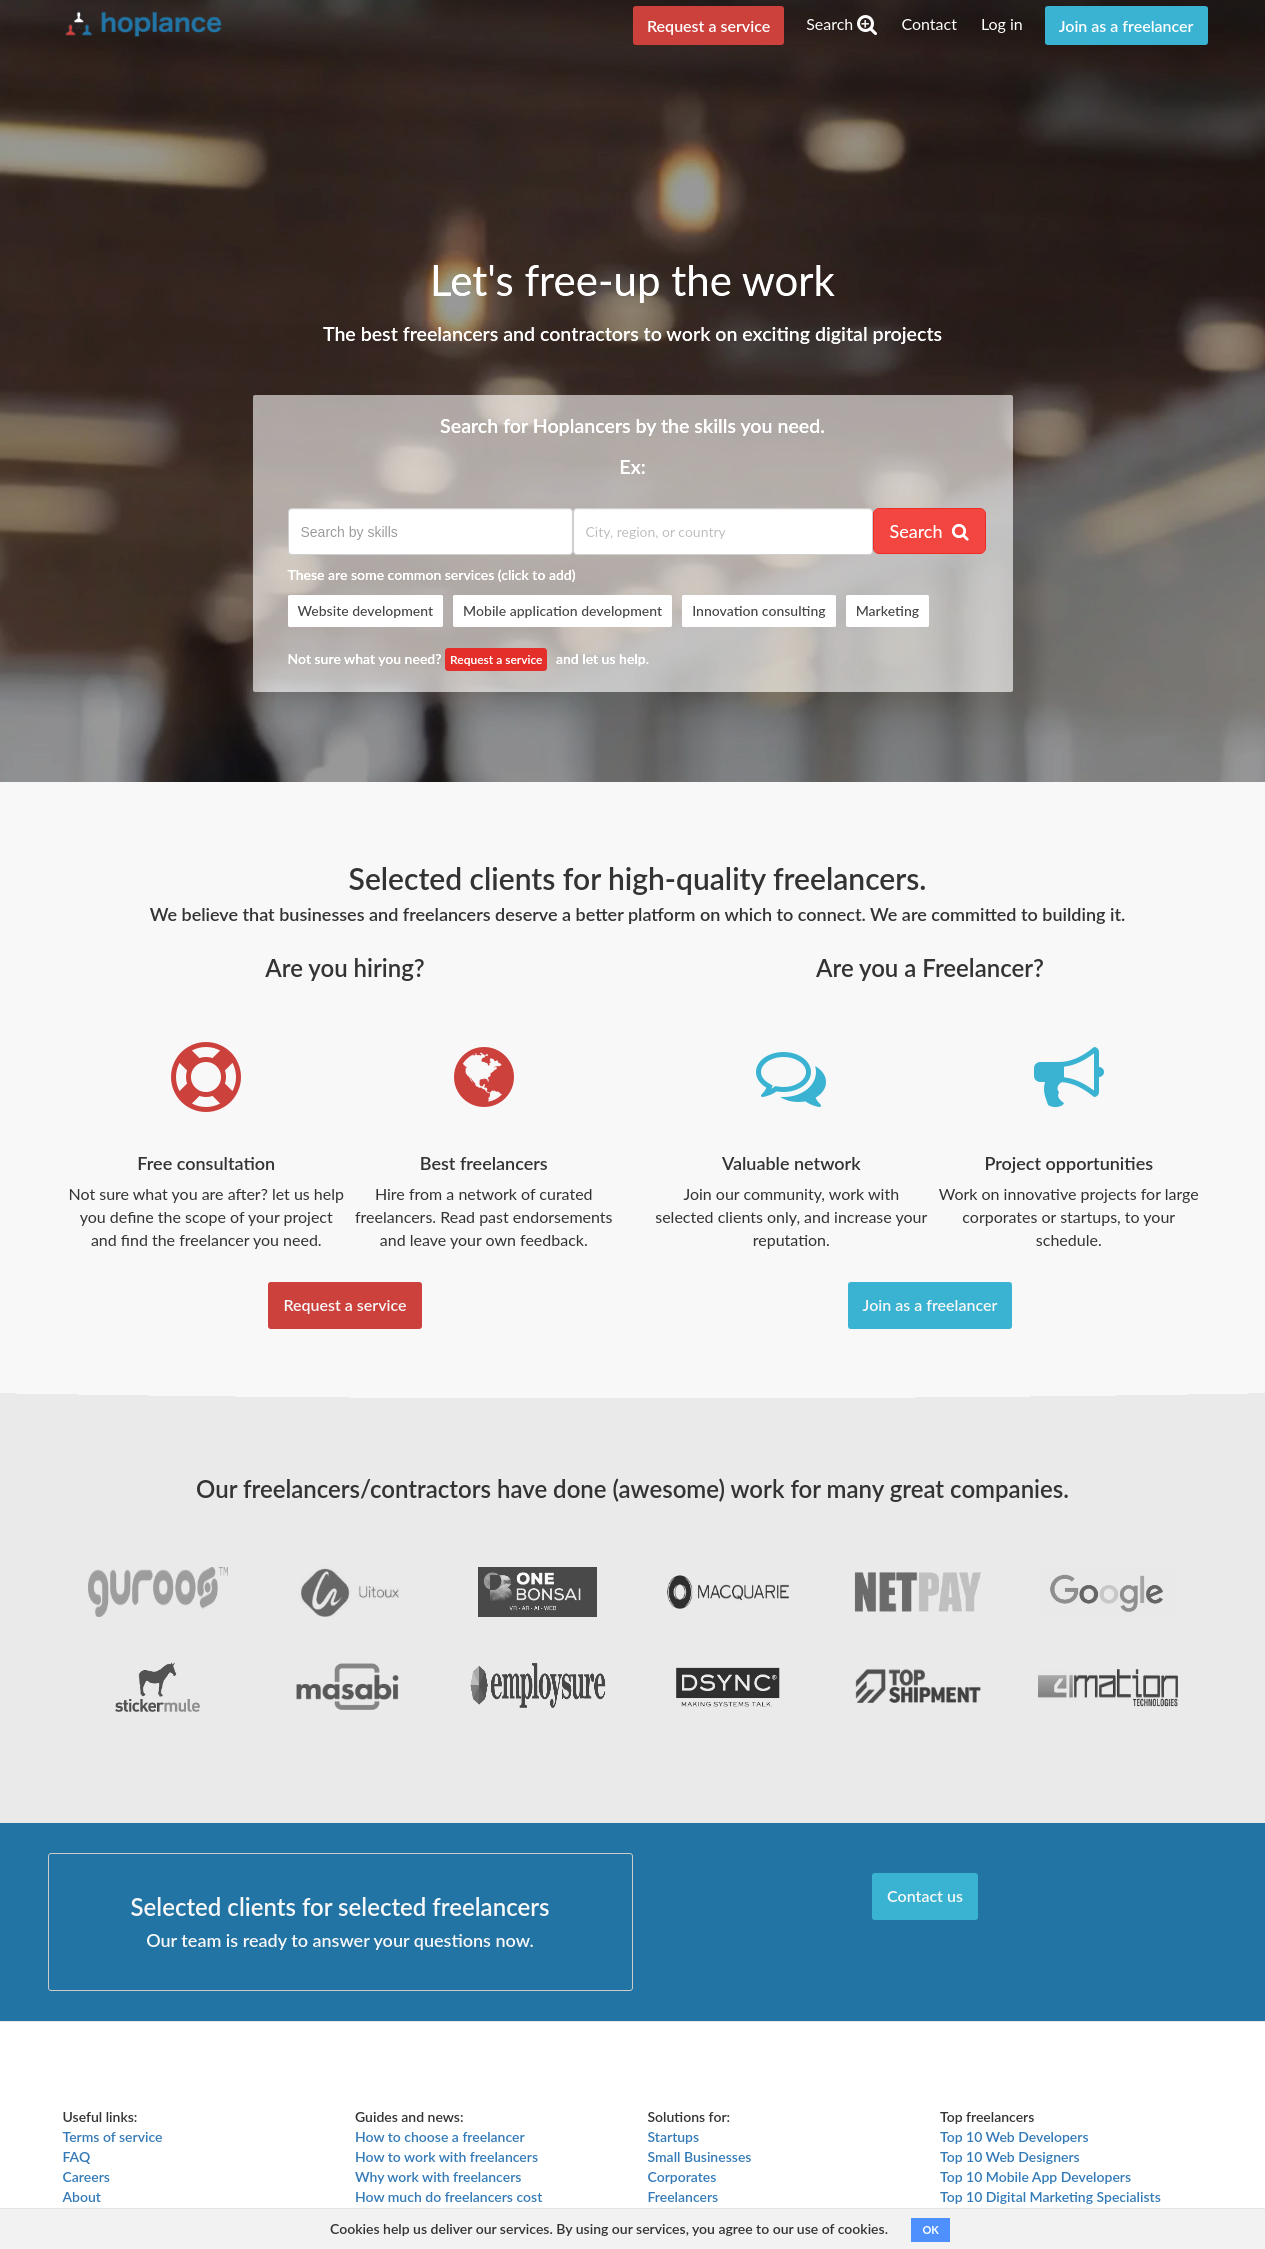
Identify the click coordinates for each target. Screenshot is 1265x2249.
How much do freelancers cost (448, 2196)
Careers (86, 2176)
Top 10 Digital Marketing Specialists (1050, 2196)
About (82, 2196)
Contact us (925, 1895)
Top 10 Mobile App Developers (1035, 2176)
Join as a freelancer (1126, 25)
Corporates (682, 2176)
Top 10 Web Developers (1014, 2136)
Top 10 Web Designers (1010, 2156)
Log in (1002, 23)
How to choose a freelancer (440, 2136)
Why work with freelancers (438, 2176)
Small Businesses (700, 2156)
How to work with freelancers (446, 2156)
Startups (674, 2136)
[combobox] (430, 531)
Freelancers (683, 2196)
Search (841, 23)
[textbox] (430, 532)
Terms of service (113, 2136)
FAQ (77, 2156)
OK (930, 2229)
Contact (928, 23)
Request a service (708, 25)
